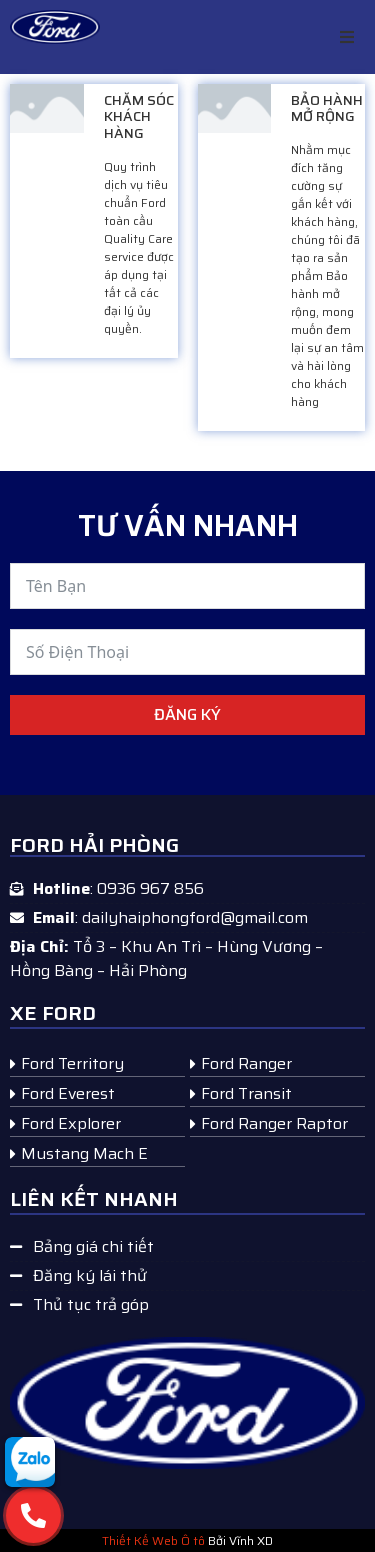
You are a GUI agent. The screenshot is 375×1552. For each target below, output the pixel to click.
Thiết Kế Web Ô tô (153, 1540)
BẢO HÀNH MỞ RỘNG (327, 108)
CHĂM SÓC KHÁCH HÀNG (139, 117)
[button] (347, 37)
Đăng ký (187, 714)
